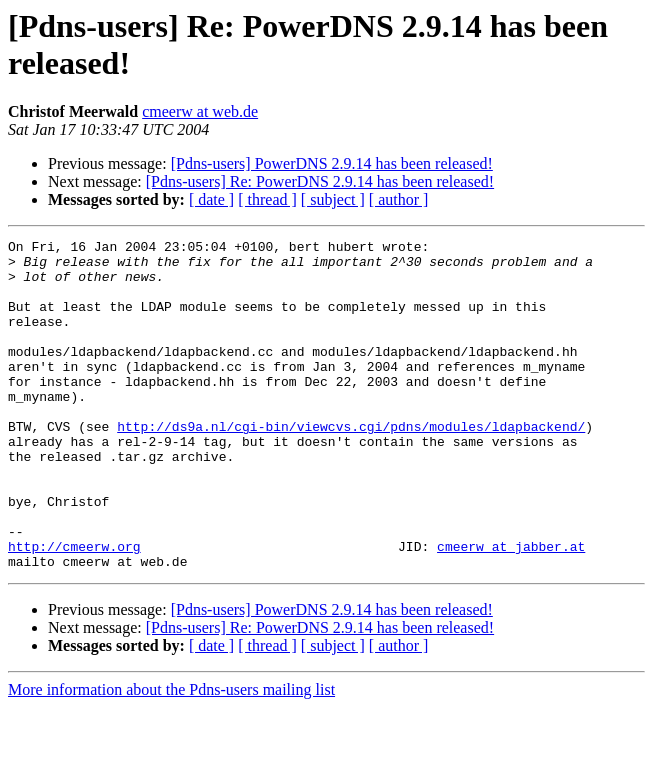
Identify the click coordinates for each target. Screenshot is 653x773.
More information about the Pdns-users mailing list (171, 755)
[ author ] (399, 199)
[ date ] (211, 199)
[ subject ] (333, 199)
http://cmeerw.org (74, 609)
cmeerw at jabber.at (511, 609)
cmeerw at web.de (200, 111)
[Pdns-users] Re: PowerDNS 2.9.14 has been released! (320, 181)
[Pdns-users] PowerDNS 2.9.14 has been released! (332, 163)
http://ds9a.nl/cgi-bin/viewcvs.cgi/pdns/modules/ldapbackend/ (351, 465)
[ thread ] (267, 199)
